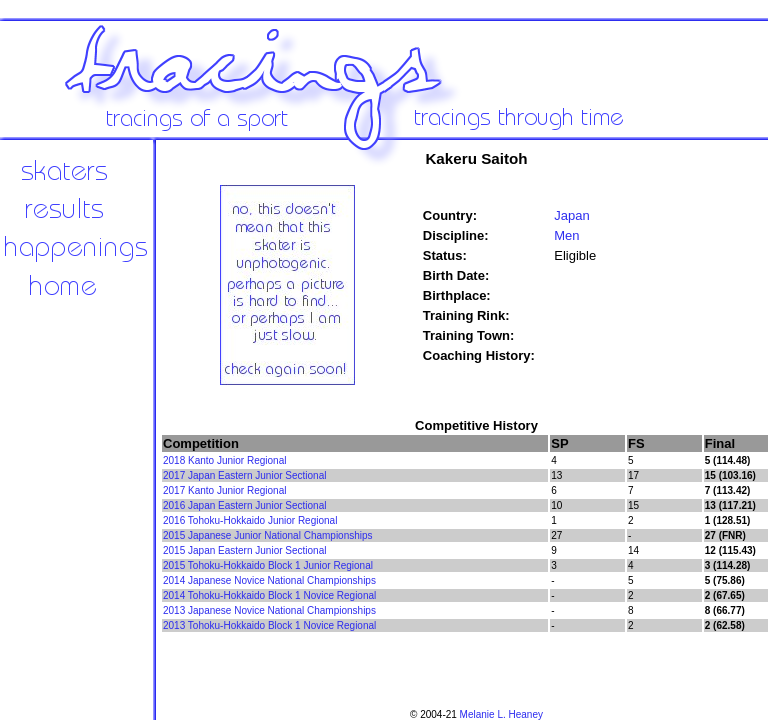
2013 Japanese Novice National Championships (269, 610)
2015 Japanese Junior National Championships (268, 535)
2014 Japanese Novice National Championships (269, 580)
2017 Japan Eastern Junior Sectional (244, 475)
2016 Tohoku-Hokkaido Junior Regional (250, 520)
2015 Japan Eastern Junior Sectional (244, 550)
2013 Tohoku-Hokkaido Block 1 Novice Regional (269, 625)
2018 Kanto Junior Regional (224, 460)
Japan (571, 215)
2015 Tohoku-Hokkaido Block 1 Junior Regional (268, 565)
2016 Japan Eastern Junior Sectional (244, 505)
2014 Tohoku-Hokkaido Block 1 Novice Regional (269, 595)
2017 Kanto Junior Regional (224, 490)
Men (566, 235)
